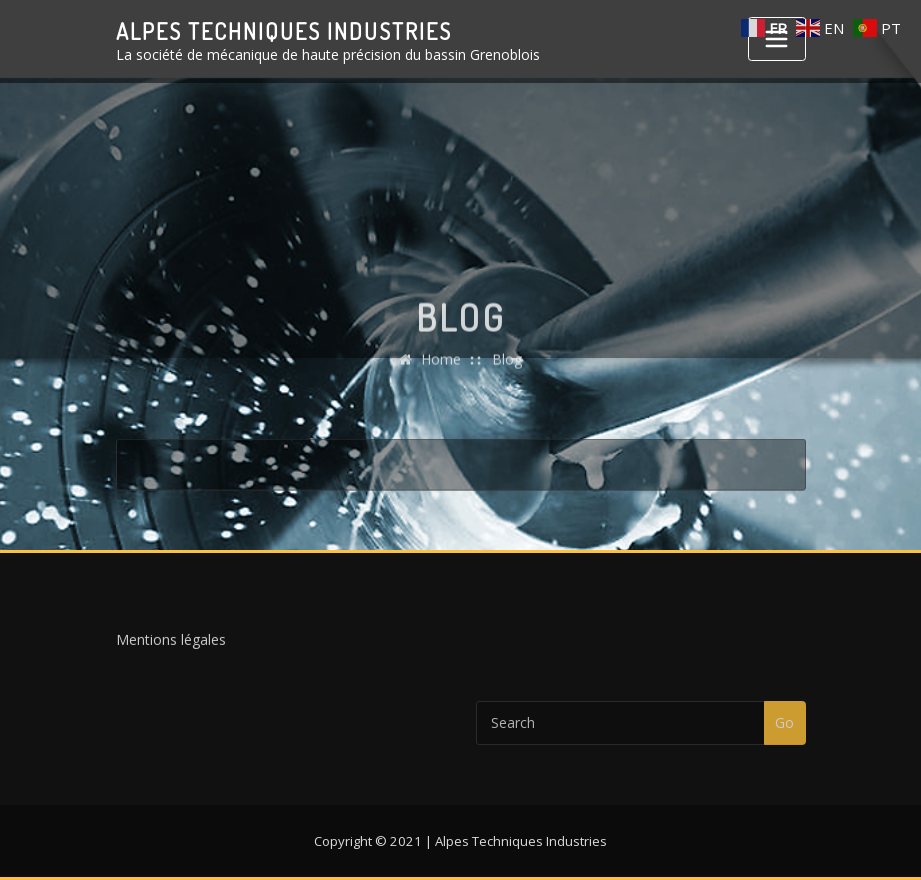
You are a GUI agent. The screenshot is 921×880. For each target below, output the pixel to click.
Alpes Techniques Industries (284, 31)
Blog (507, 375)
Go (784, 731)
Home (441, 375)
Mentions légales (171, 644)
